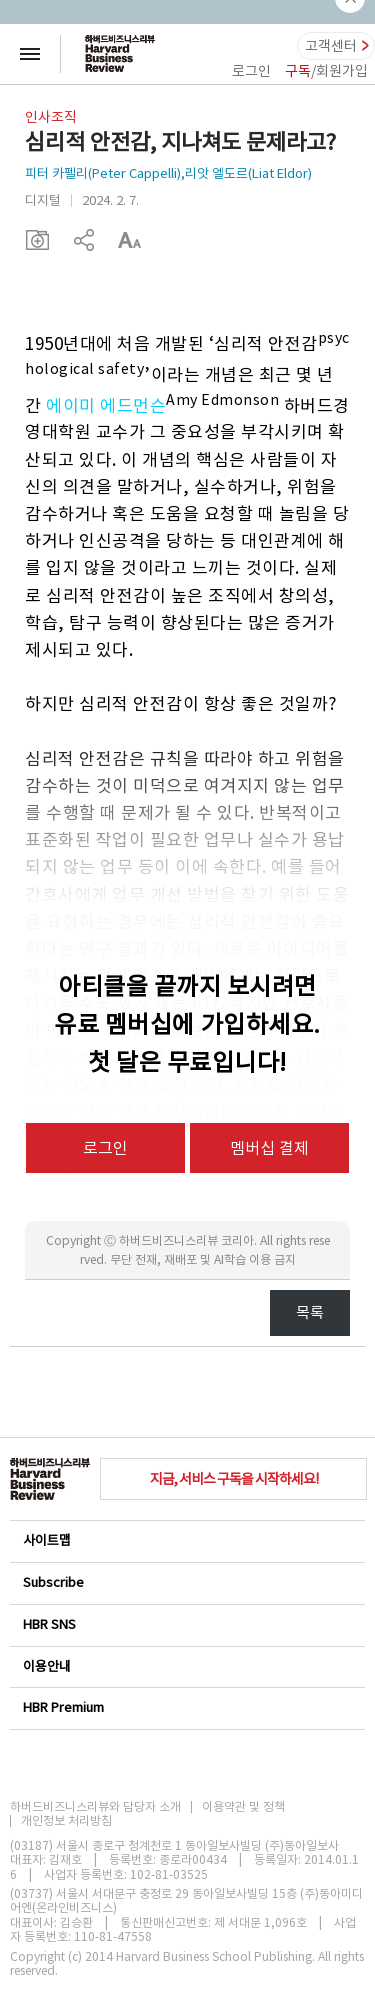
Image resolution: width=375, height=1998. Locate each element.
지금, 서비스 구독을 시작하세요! (234, 1479)
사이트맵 (186, 1540)
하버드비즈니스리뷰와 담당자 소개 (95, 1807)
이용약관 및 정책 (243, 1807)
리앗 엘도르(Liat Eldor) (248, 173)
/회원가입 (326, 71)
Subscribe (186, 1582)
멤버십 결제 (269, 1148)
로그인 (251, 71)
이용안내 (186, 1666)
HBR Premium (186, 1707)
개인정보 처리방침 (66, 1821)
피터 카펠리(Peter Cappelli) (103, 173)
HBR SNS (186, 1624)
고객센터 (331, 46)
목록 (310, 1312)
